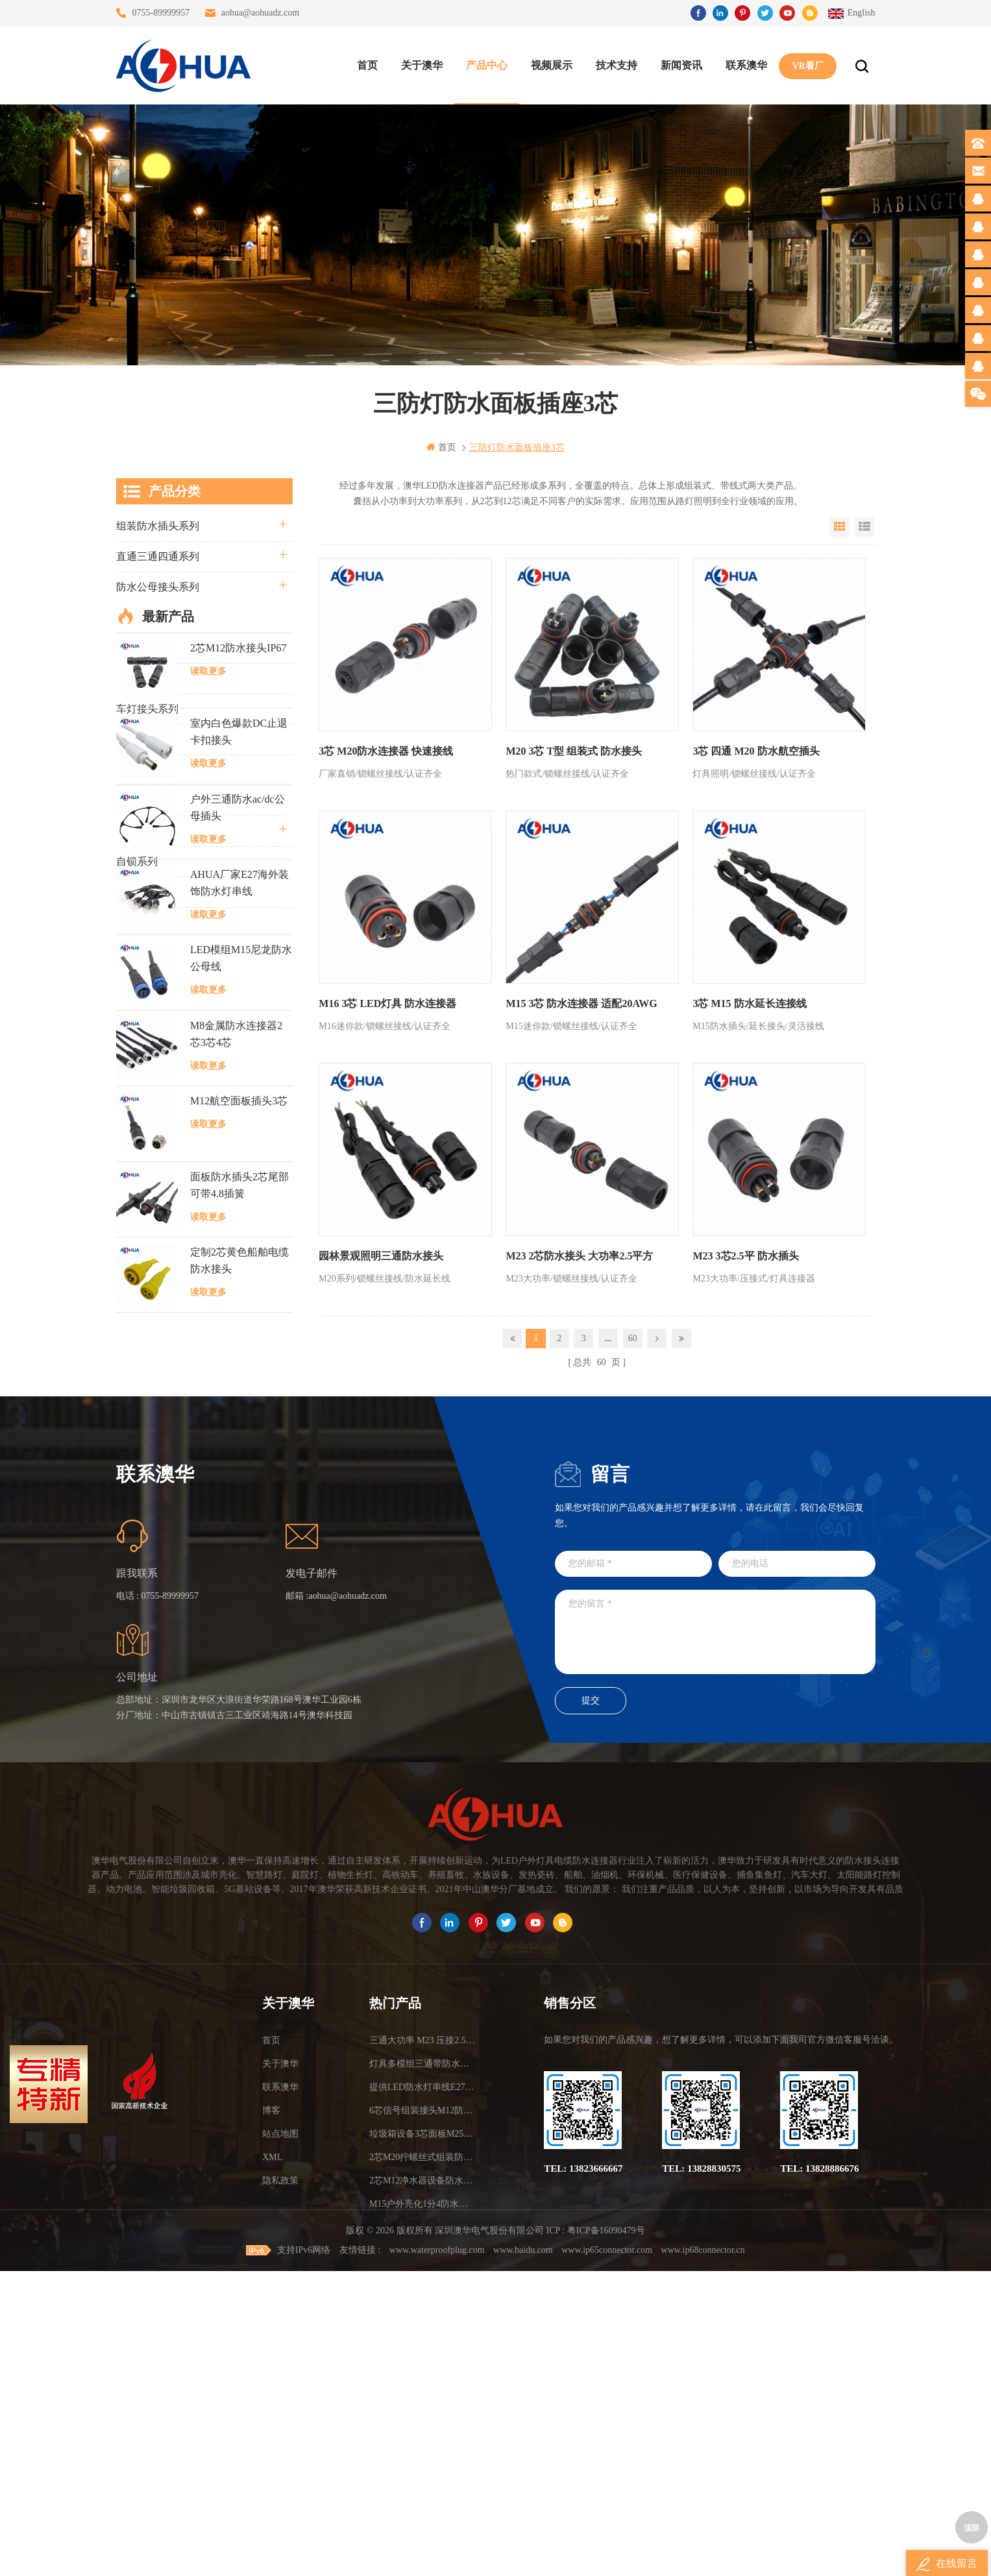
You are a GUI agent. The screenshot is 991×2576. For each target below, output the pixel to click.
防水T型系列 (145, 678)
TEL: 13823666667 (583, 2438)
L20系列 (135, 891)
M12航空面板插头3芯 (239, 1427)
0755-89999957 (161, 13)
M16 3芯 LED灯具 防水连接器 (387, 1002)
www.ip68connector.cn (703, 2555)
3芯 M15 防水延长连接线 (748, 1002)
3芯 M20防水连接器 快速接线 (386, 750)
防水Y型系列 (146, 647)
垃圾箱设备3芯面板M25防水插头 (422, 2404)
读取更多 (208, 998)
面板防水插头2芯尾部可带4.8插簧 (239, 1512)
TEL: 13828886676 (819, 2438)
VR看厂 (807, 65)
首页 (367, 65)
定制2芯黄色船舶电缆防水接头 (239, 1587)
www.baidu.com (523, 2555)
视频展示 (551, 65)
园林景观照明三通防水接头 (381, 1253)
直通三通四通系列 (157, 556)
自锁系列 (137, 861)
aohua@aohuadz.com (260, 13)
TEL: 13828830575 (701, 2438)
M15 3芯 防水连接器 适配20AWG (580, 1002)
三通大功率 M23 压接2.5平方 (422, 2310)
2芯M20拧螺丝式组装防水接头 (422, 2427)
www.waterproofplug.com (437, 2555)
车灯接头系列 (147, 708)
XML (272, 2427)
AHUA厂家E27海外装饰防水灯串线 (239, 1210)
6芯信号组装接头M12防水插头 (422, 2380)
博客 (271, 2380)
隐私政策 (280, 2450)
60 (632, 1336)
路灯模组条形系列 (157, 617)
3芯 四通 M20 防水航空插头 (754, 750)
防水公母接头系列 (157, 586)
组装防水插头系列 (157, 525)
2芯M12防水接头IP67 (238, 974)
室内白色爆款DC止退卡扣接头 (239, 1059)
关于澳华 (422, 65)
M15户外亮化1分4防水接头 (422, 2474)
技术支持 (616, 65)
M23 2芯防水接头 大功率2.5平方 (578, 1253)
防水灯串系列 (147, 739)
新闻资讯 (681, 65)
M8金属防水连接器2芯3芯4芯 (236, 1361)
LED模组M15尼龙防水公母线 (241, 1286)
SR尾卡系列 (143, 769)
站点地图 (280, 2404)
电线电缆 (137, 830)
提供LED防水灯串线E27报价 (422, 2357)
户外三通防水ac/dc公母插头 (237, 1134)
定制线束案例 (147, 800)
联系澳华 (746, 65)
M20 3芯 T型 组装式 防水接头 (573, 750)
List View (864, 527)
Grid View (840, 527)
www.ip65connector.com (606, 2555)
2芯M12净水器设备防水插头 (422, 2450)
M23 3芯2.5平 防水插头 (744, 1253)
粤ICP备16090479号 (606, 2536)
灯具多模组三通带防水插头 (422, 2334)
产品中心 (487, 65)
